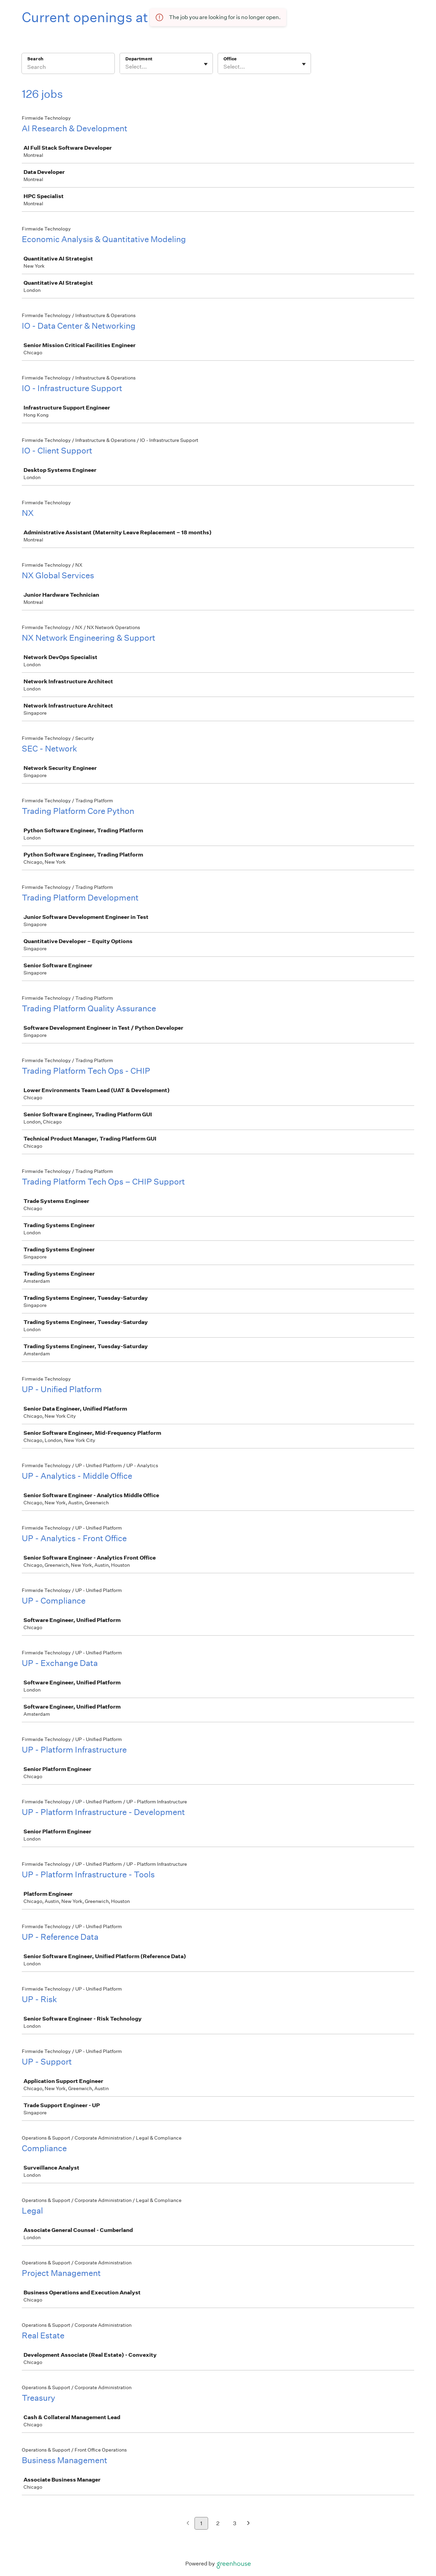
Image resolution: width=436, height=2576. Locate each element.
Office (230, 59)
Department (138, 59)
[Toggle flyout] (206, 64)
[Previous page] (188, 2524)
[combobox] (125, 67)
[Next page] (248, 2524)
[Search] (68, 68)
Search (35, 59)
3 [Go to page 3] (234, 2523)
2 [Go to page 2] (217, 2523)
